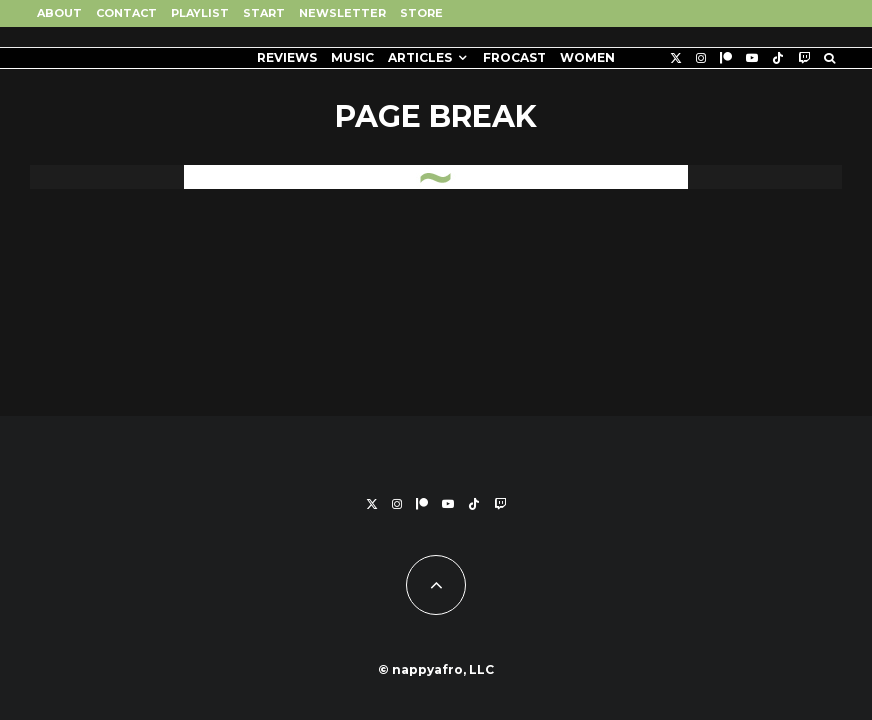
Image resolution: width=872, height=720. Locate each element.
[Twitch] (804, 58)
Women (587, 57)
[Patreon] (726, 58)
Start (264, 13)
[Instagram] (701, 58)
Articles (420, 57)
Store (421, 13)
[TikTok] (778, 58)
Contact (126, 13)
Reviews (287, 57)
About (59, 13)
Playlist (200, 13)
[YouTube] (752, 58)
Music (352, 57)
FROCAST (514, 57)
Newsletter (342, 13)
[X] (676, 58)
